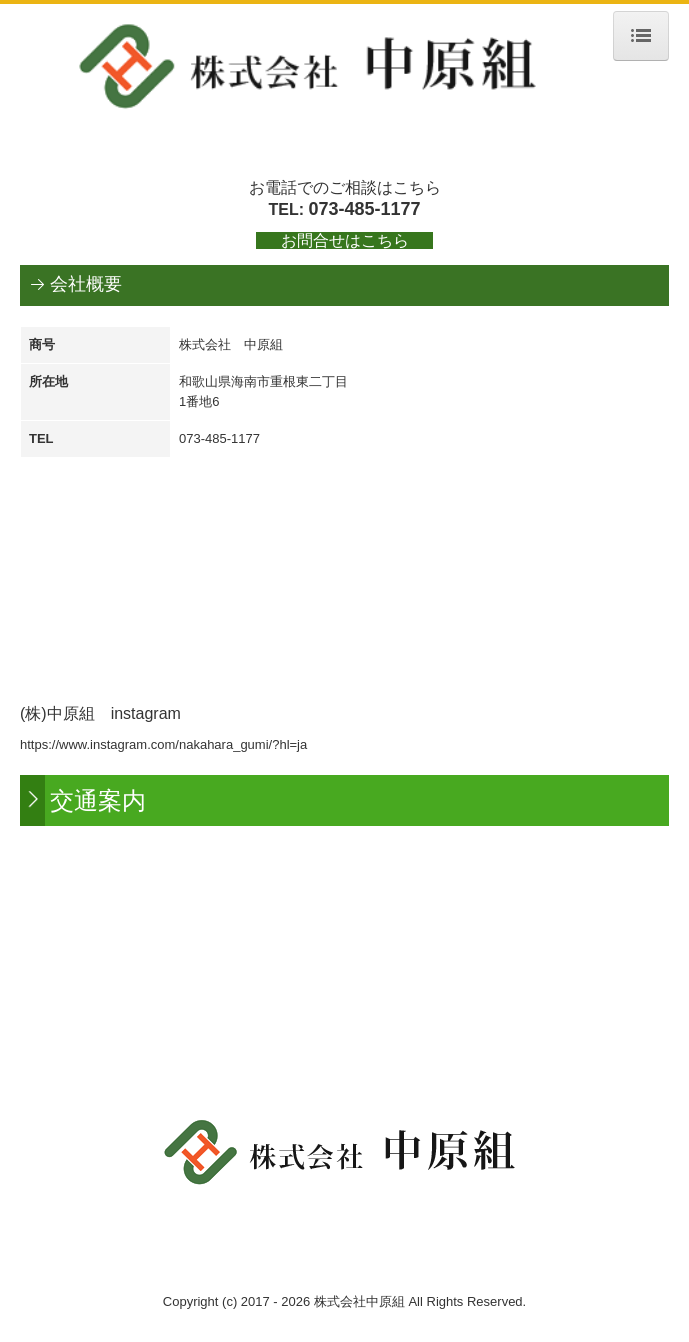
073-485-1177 (364, 209)
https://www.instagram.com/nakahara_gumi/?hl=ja (163, 744)
